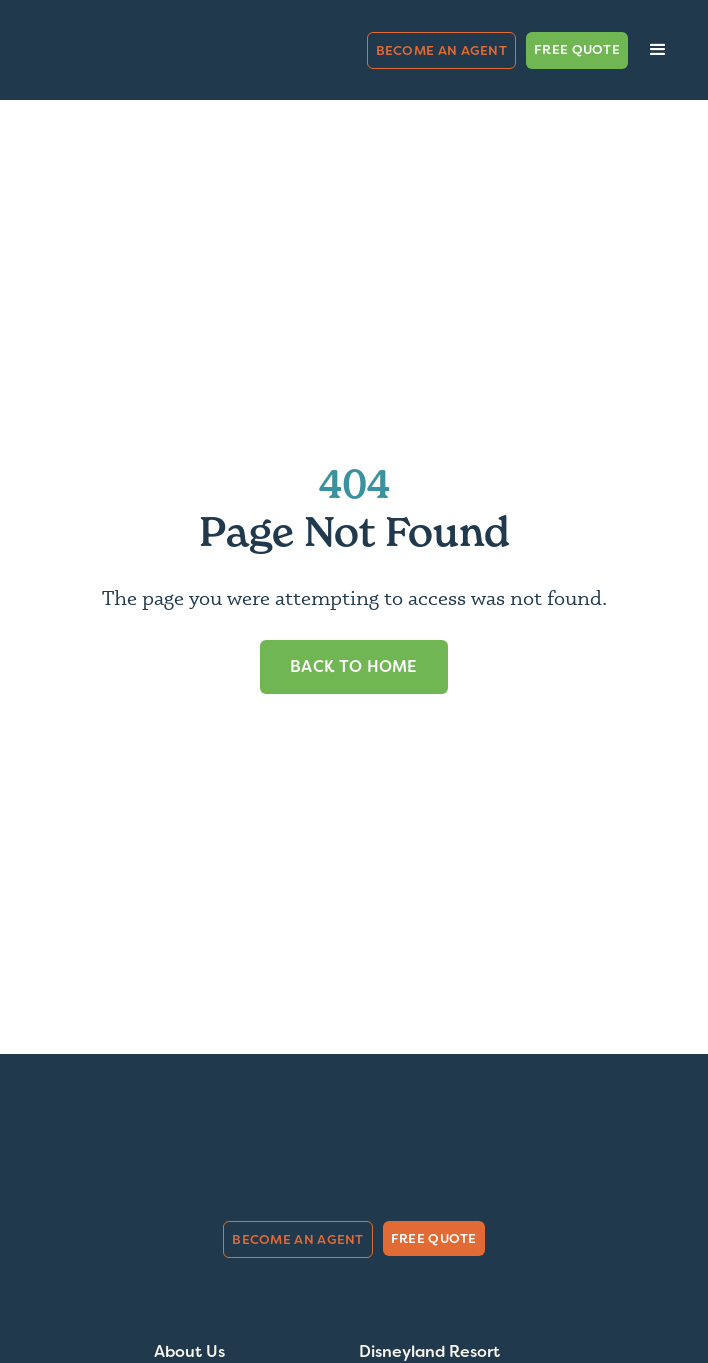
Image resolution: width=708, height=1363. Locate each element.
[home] (125, 50)
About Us (189, 1352)
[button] (658, 50)
